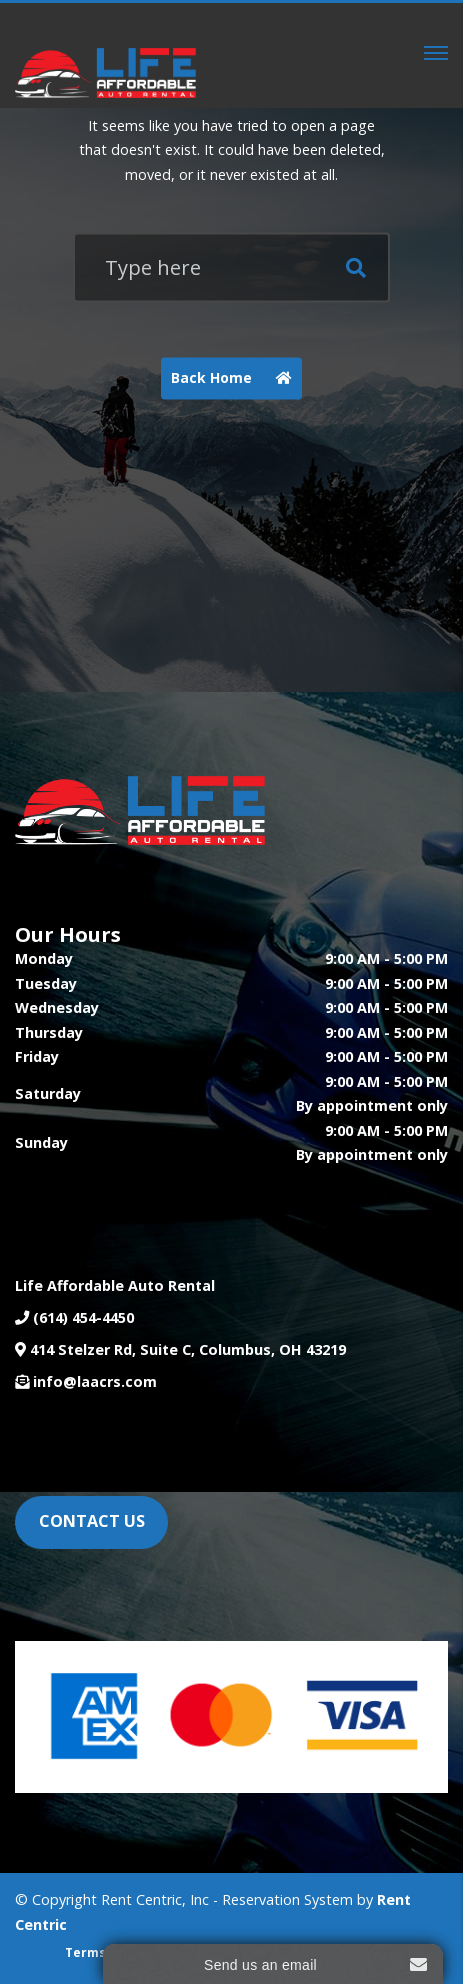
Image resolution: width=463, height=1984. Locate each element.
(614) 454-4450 (83, 1317)
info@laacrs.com (95, 1381)
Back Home (236, 379)
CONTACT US (92, 1521)
